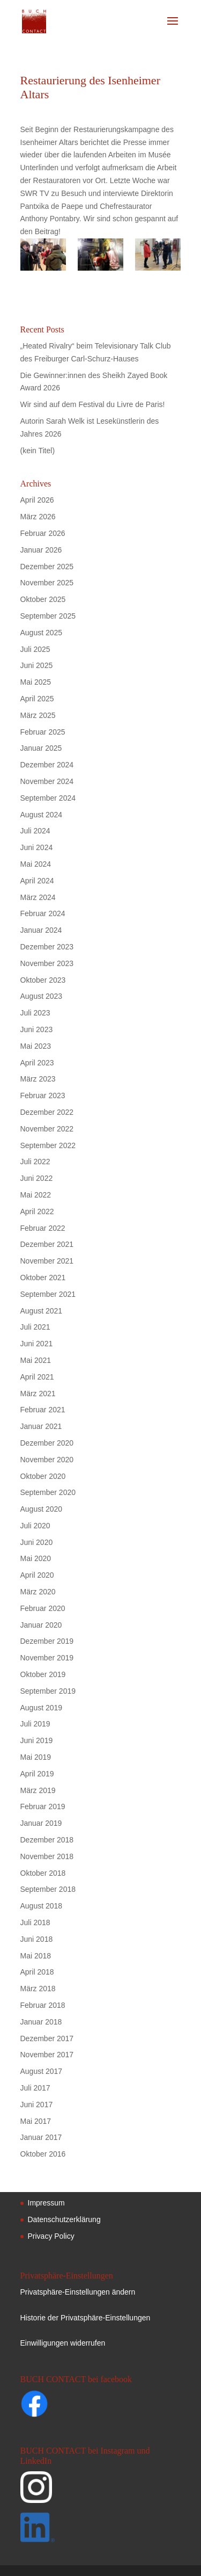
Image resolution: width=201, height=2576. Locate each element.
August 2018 (41, 1906)
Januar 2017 (41, 2137)
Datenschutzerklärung (64, 2219)
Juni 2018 (36, 1939)
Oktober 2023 (43, 980)
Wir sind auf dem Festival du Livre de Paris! (92, 404)
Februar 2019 (42, 1806)
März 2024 (38, 897)
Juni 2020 (36, 1542)
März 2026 (38, 516)
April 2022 (37, 1211)
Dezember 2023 (47, 946)
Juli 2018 (35, 1922)
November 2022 (47, 1128)
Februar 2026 (42, 533)
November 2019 (47, 1657)
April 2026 (37, 500)
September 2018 (48, 1889)
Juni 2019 (36, 1740)
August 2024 (41, 814)
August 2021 (41, 1311)
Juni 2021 (36, 1343)
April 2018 (37, 1972)
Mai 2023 (35, 1046)
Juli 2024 (35, 830)
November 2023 (47, 963)
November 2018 (47, 1856)
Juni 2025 (36, 665)
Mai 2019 (35, 1757)
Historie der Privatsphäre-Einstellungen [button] (85, 2317)
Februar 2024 (42, 913)
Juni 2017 (36, 2104)
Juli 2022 (35, 1161)
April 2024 (37, 880)
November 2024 (47, 781)
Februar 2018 (42, 2005)
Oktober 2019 (43, 1674)
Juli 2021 (35, 1327)
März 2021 (38, 1393)
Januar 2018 (41, 2022)
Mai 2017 (35, 2121)
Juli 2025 (35, 649)
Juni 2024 (36, 847)
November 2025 (47, 582)
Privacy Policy (51, 2236)
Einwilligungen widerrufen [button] (63, 2343)
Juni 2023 (36, 1029)
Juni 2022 (36, 1178)
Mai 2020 (35, 1558)
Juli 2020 (35, 1525)
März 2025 (38, 715)
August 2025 (41, 632)
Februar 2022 (42, 1228)
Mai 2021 (35, 1360)
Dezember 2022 (47, 1112)
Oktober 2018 (43, 1873)
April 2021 (37, 1377)
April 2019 (37, 1773)
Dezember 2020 (47, 1443)
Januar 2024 (41, 930)
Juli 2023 (35, 1012)
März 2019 (38, 1790)
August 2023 (41, 996)
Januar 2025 (41, 748)
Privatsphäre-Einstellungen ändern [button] (78, 2292)
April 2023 (37, 1062)
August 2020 (41, 1509)
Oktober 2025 (43, 599)
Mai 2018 (35, 1955)
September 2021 (48, 1294)
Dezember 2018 (47, 1839)
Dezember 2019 (47, 1641)
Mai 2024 (35, 864)
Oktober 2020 (43, 1476)
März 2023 (38, 1079)
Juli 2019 (35, 1723)
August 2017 (41, 2071)
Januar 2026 (41, 550)
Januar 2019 (41, 1823)
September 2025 (48, 616)
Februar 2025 (42, 732)
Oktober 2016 (43, 2154)
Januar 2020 (41, 1625)
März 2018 (38, 1988)
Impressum (46, 2202)
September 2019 (48, 1691)
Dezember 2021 (47, 1244)
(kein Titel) (37, 450)
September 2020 (48, 1492)
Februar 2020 (42, 1608)
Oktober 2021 (43, 1277)
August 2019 (41, 1707)
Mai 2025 (35, 682)
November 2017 (47, 2054)
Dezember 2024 (47, 764)
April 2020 (37, 1575)
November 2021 (47, 1261)
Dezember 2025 (47, 566)
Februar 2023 (42, 1095)
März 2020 (38, 1591)
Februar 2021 (42, 1409)
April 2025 (37, 698)
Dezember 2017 (47, 2038)
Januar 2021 (41, 1426)
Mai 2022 (35, 1195)
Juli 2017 (35, 2088)
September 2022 (48, 1145)
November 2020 (47, 1459)
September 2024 (48, 798)
